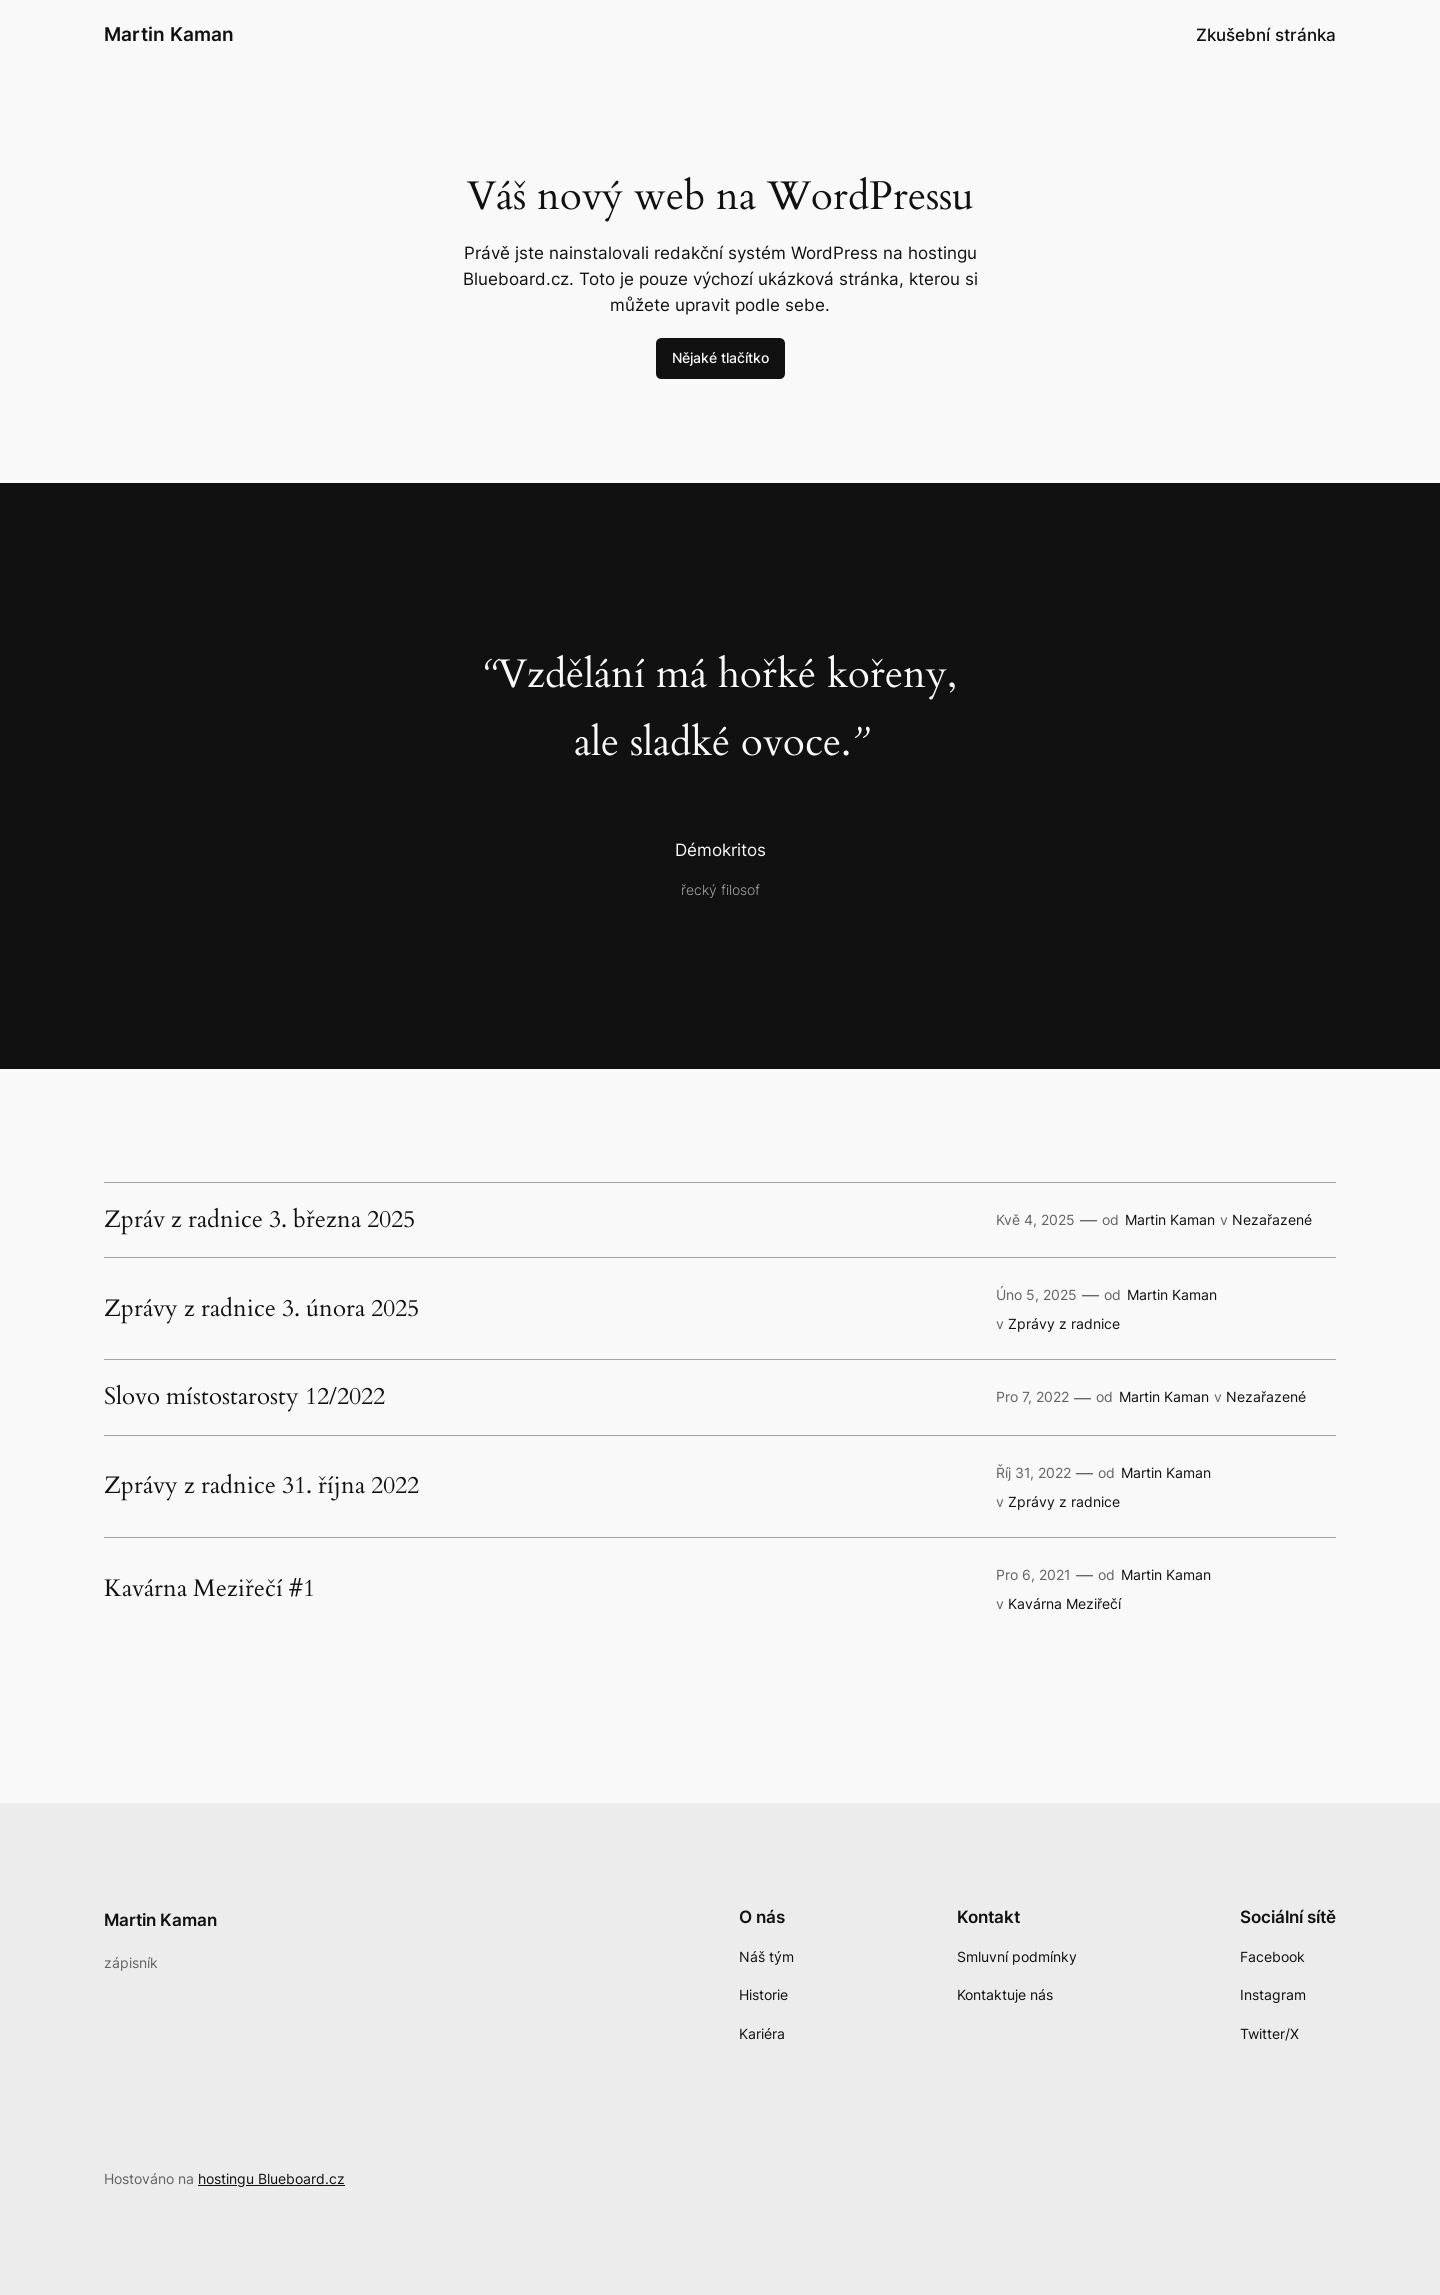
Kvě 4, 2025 (1035, 1219)
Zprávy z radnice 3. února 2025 (261, 1309)
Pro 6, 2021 (1033, 1574)
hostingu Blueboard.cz (271, 2178)
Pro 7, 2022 (1032, 1396)
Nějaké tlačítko (720, 357)
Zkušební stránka (1266, 35)
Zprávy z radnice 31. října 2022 (261, 1486)
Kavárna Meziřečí (1064, 1603)
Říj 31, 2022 (1033, 1472)
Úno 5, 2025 (1036, 1294)
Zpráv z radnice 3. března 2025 (259, 1220)
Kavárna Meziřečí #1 (209, 1589)
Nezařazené (1272, 1219)
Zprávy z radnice (1064, 1323)
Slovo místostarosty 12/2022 (244, 1397)
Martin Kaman (169, 34)
